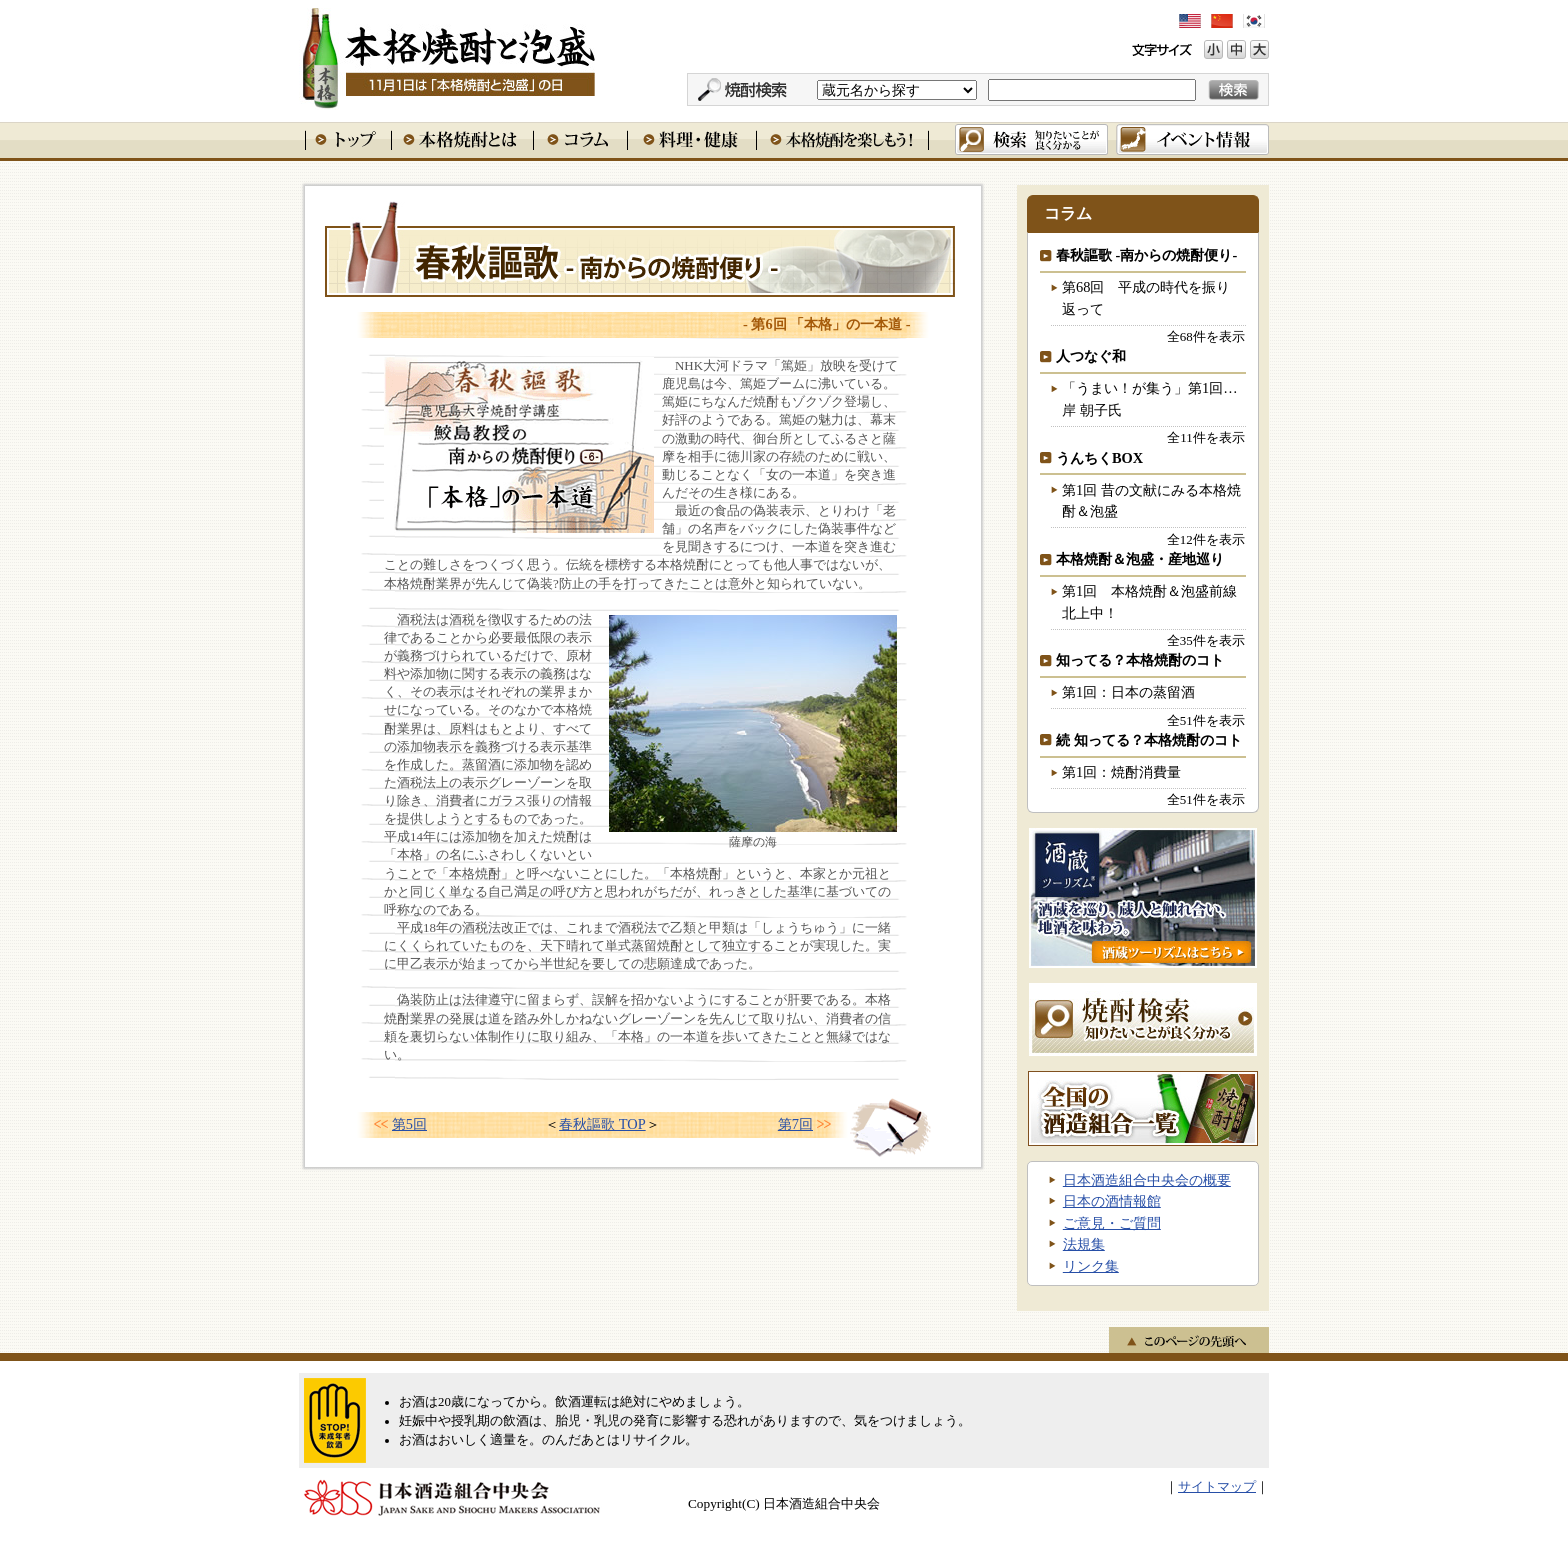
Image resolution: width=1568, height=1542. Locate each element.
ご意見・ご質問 (1112, 1223)
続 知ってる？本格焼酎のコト (1149, 740)
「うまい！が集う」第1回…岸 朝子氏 (1150, 399)
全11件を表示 (1205, 437)
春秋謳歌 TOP (602, 1124)
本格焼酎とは (462, 139)
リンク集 (1091, 1266)
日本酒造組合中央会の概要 (1147, 1180)
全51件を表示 (1206, 720)
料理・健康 (691, 139)
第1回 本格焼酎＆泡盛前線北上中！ (1149, 602)
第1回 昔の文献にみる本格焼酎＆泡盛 (1151, 501)
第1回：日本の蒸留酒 (1128, 692)
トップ (348, 139)
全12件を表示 (1206, 539)
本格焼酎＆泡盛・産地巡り (1140, 559)
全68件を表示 (1206, 336)
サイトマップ (1217, 1487)
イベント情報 (1192, 139)
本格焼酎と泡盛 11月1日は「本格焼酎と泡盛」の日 (448, 55)
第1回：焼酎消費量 (1121, 772)
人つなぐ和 (1091, 356)
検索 (1031, 139)
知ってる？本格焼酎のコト (1140, 660)
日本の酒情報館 (1112, 1201)
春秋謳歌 (640, 249)
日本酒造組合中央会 (452, 1498)
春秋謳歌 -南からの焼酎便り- (1146, 255)
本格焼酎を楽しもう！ (842, 139)
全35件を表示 (1206, 640)
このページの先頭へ (1189, 1340)
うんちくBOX (1099, 458)
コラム (580, 139)
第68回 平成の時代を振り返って (1146, 298)
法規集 (1084, 1244)
